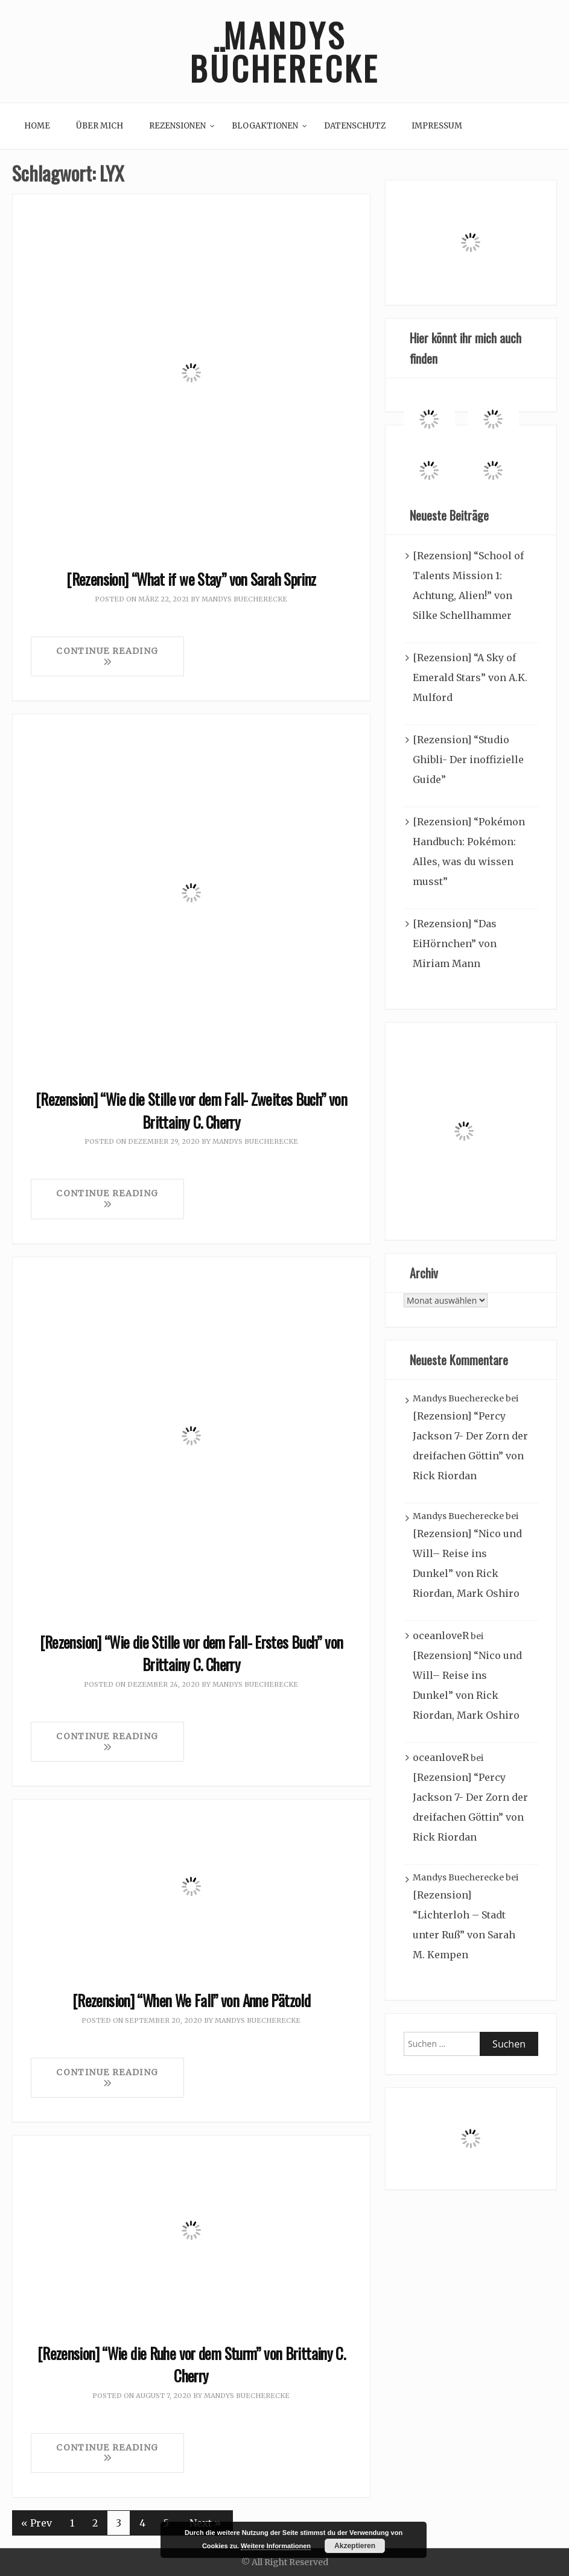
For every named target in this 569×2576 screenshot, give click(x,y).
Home (37, 126)
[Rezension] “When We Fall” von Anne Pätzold (191, 2000)
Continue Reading (107, 656)
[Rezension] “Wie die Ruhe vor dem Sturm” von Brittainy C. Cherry (191, 2364)
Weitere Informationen (276, 2545)
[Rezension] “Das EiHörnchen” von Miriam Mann (455, 943)
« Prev (36, 2523)
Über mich (99, 126)
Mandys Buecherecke (244, 599)
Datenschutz (355, 126)
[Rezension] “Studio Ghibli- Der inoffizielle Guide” (468, 759)
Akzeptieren (354, 2546)
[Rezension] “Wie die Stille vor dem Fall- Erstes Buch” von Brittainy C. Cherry (191, 1653)
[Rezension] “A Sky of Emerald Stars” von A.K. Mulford (470, 677)
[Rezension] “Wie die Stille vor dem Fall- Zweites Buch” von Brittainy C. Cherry (191, 1110)
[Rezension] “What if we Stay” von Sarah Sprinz (191, 579)
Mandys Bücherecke (285, 51)
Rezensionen (177, 126)
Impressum (437, 126)
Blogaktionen (265, 126)
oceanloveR (441, 1635)
